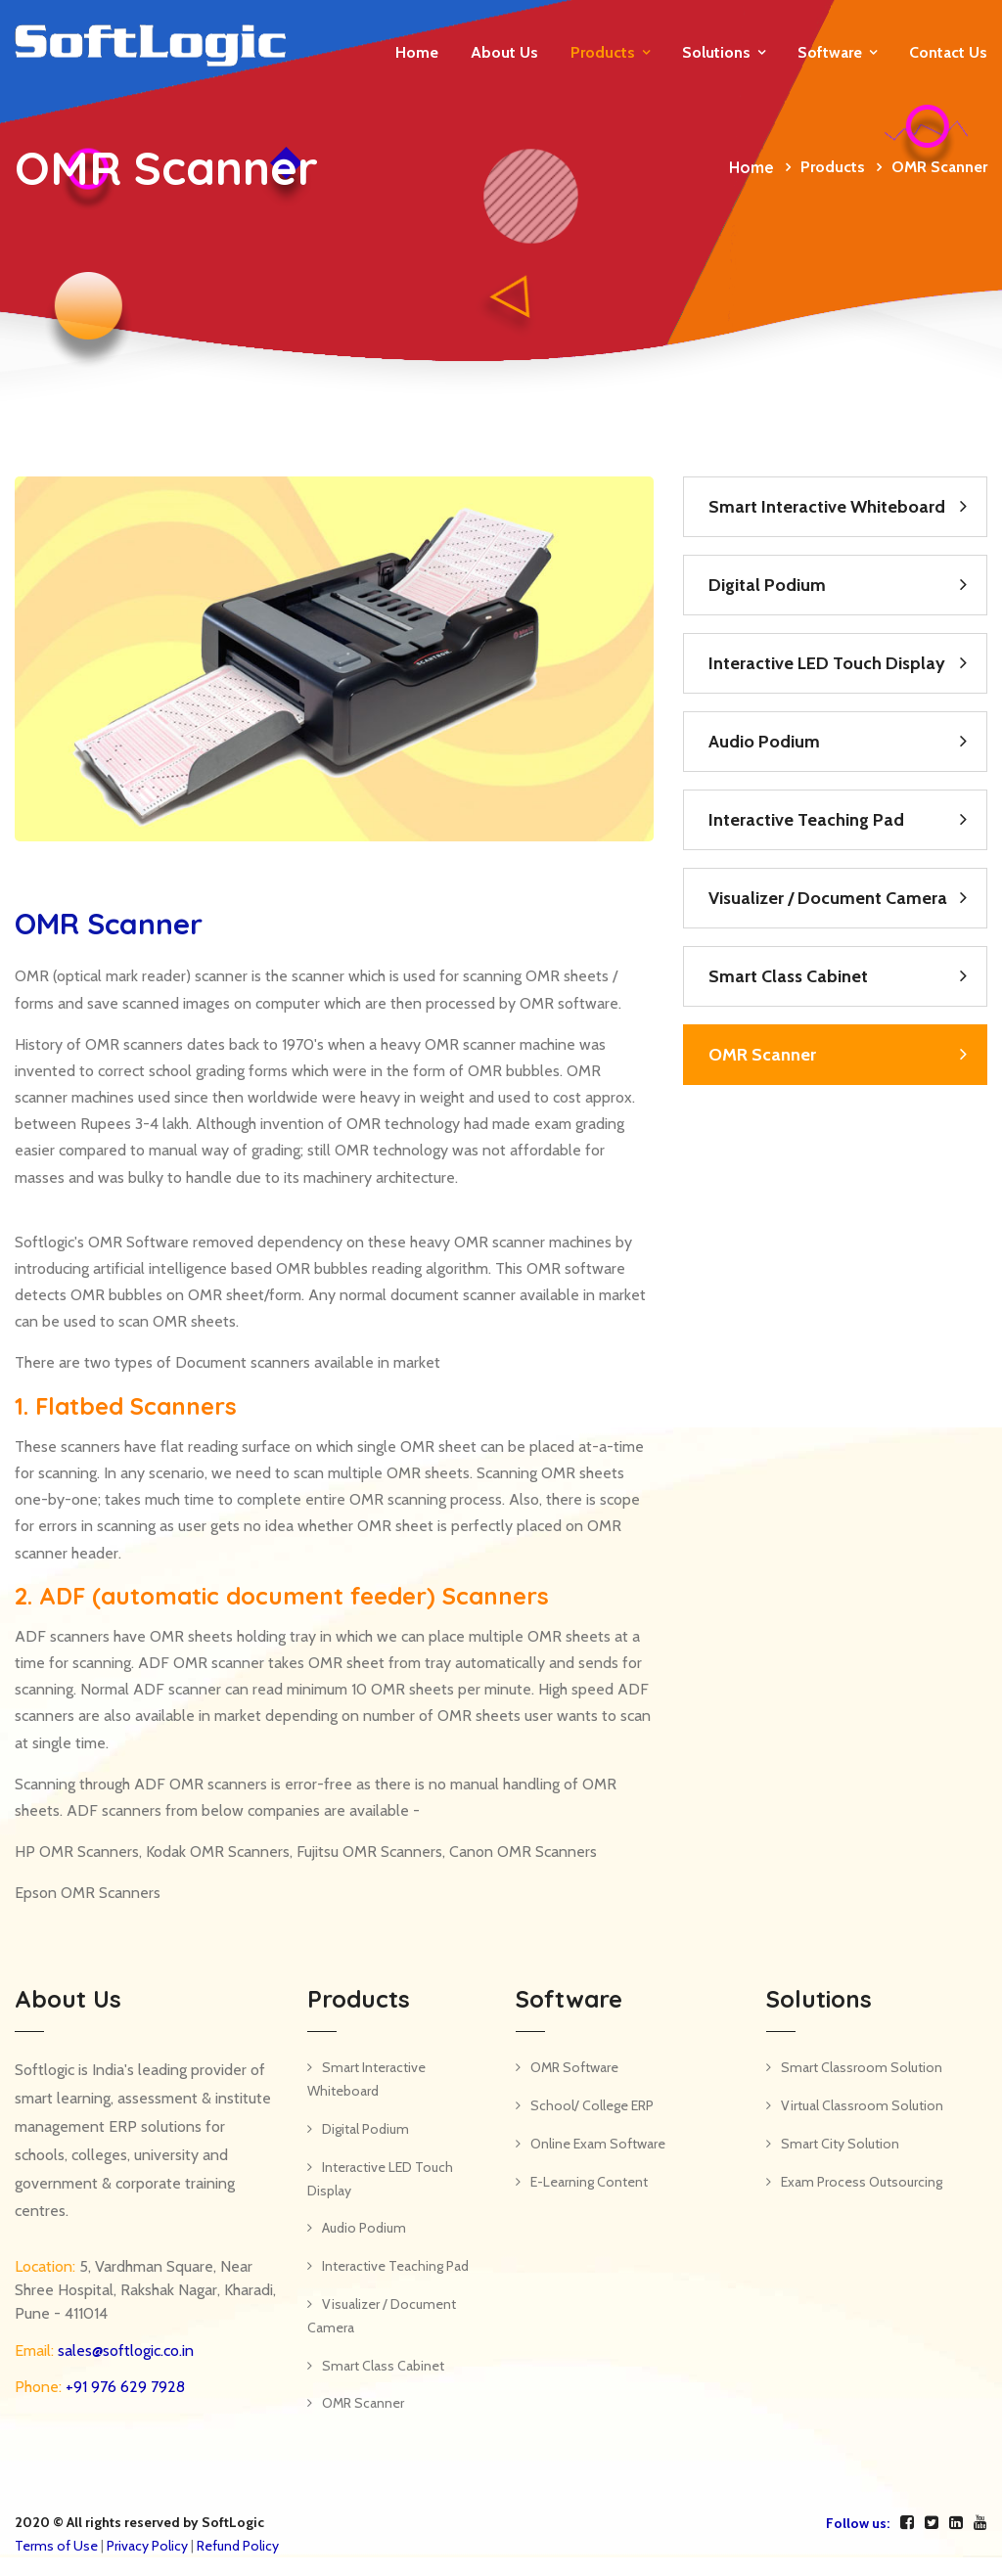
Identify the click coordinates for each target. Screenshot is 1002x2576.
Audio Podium (764, 741)
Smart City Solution (840, 2143)
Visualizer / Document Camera (827, 898)
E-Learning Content (589, 2182)
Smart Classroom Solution (861, 2067)
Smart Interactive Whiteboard (826, 507)
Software (829, 52)
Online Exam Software (597, 2143)
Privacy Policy (147, 2545)
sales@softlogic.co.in (124, 2350)
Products (602, 52)
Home (416, 52)
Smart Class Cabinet (788, 976)
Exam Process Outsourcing (861, 2182)
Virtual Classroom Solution (862, 2105)
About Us (504, 52)
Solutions (716, 52)
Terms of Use (56, 2545)
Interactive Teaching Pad (806, 820)
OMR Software (574, 2067)
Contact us (948, 52)
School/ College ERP (592, 2105)
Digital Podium (767, 585)
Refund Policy (238, 2545)
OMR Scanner (762, 1054)
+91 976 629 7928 (123, 2386)
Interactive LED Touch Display (826, 663)
